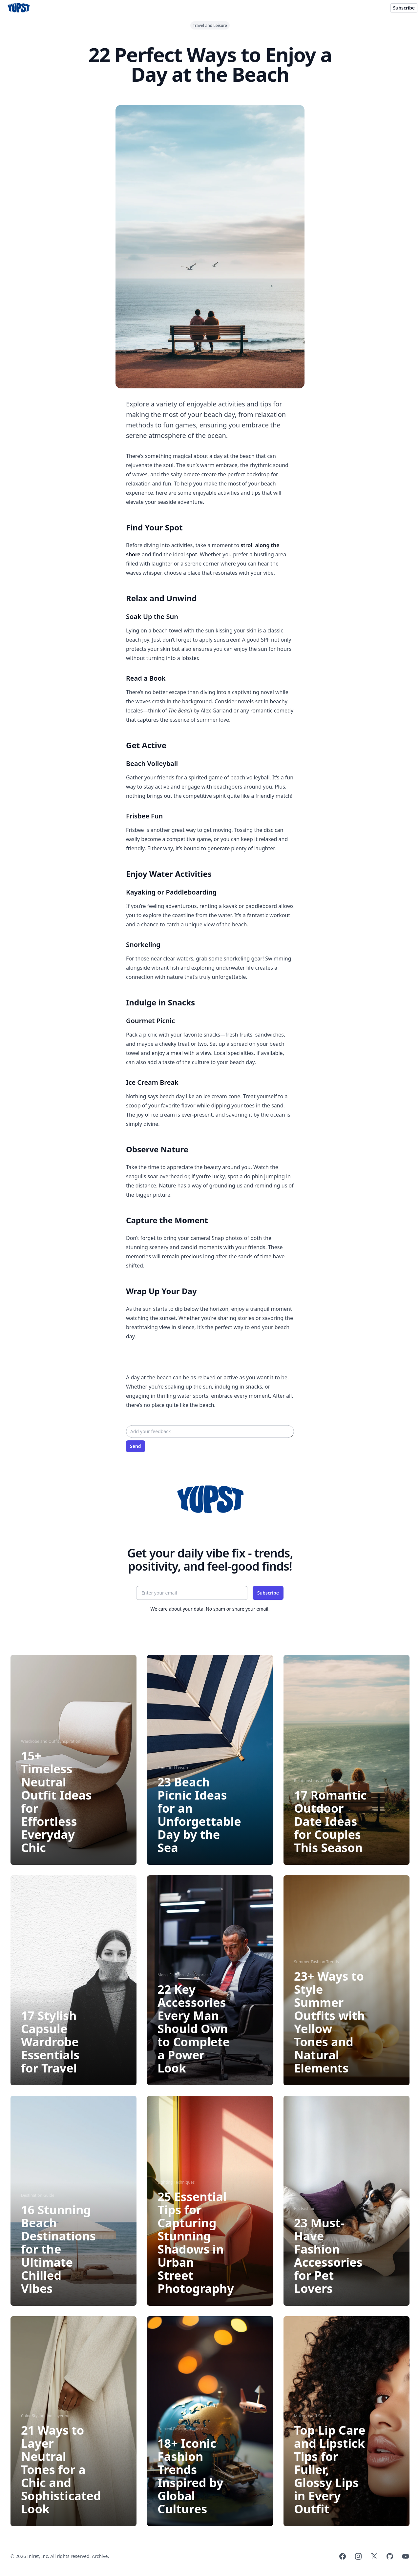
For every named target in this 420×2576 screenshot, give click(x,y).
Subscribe (404, 8)
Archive (100, 2556)
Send (135, 1446)
